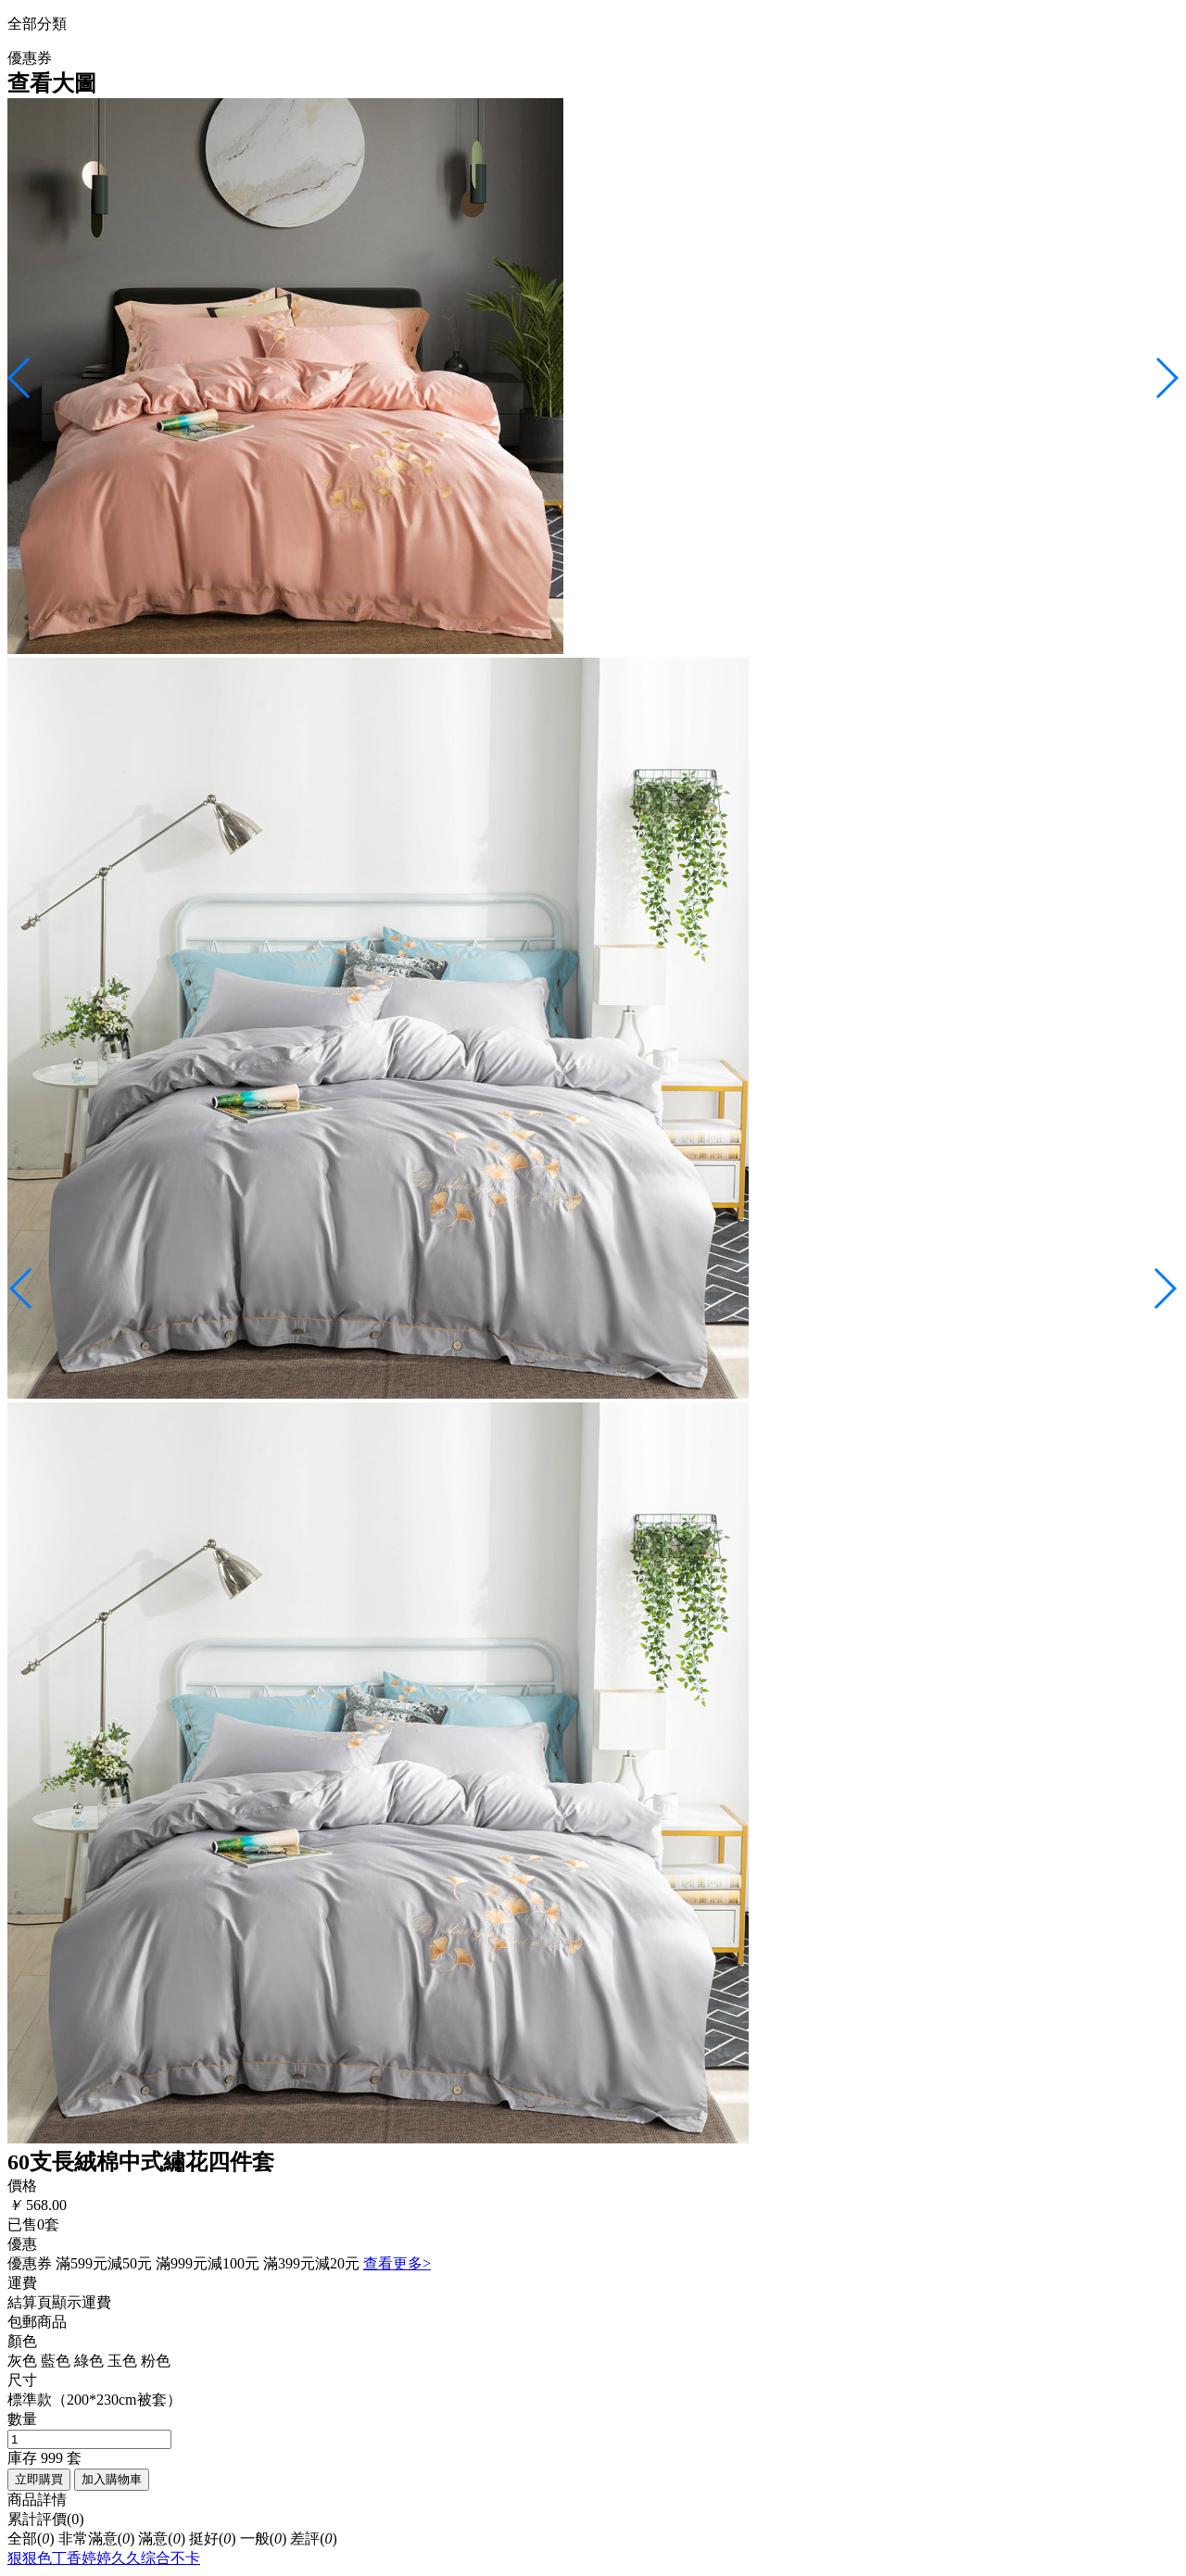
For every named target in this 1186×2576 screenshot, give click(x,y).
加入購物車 (112, 2479)
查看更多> (397, 2263)
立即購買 (39, 2479)
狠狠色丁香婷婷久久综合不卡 (103, 2558)
